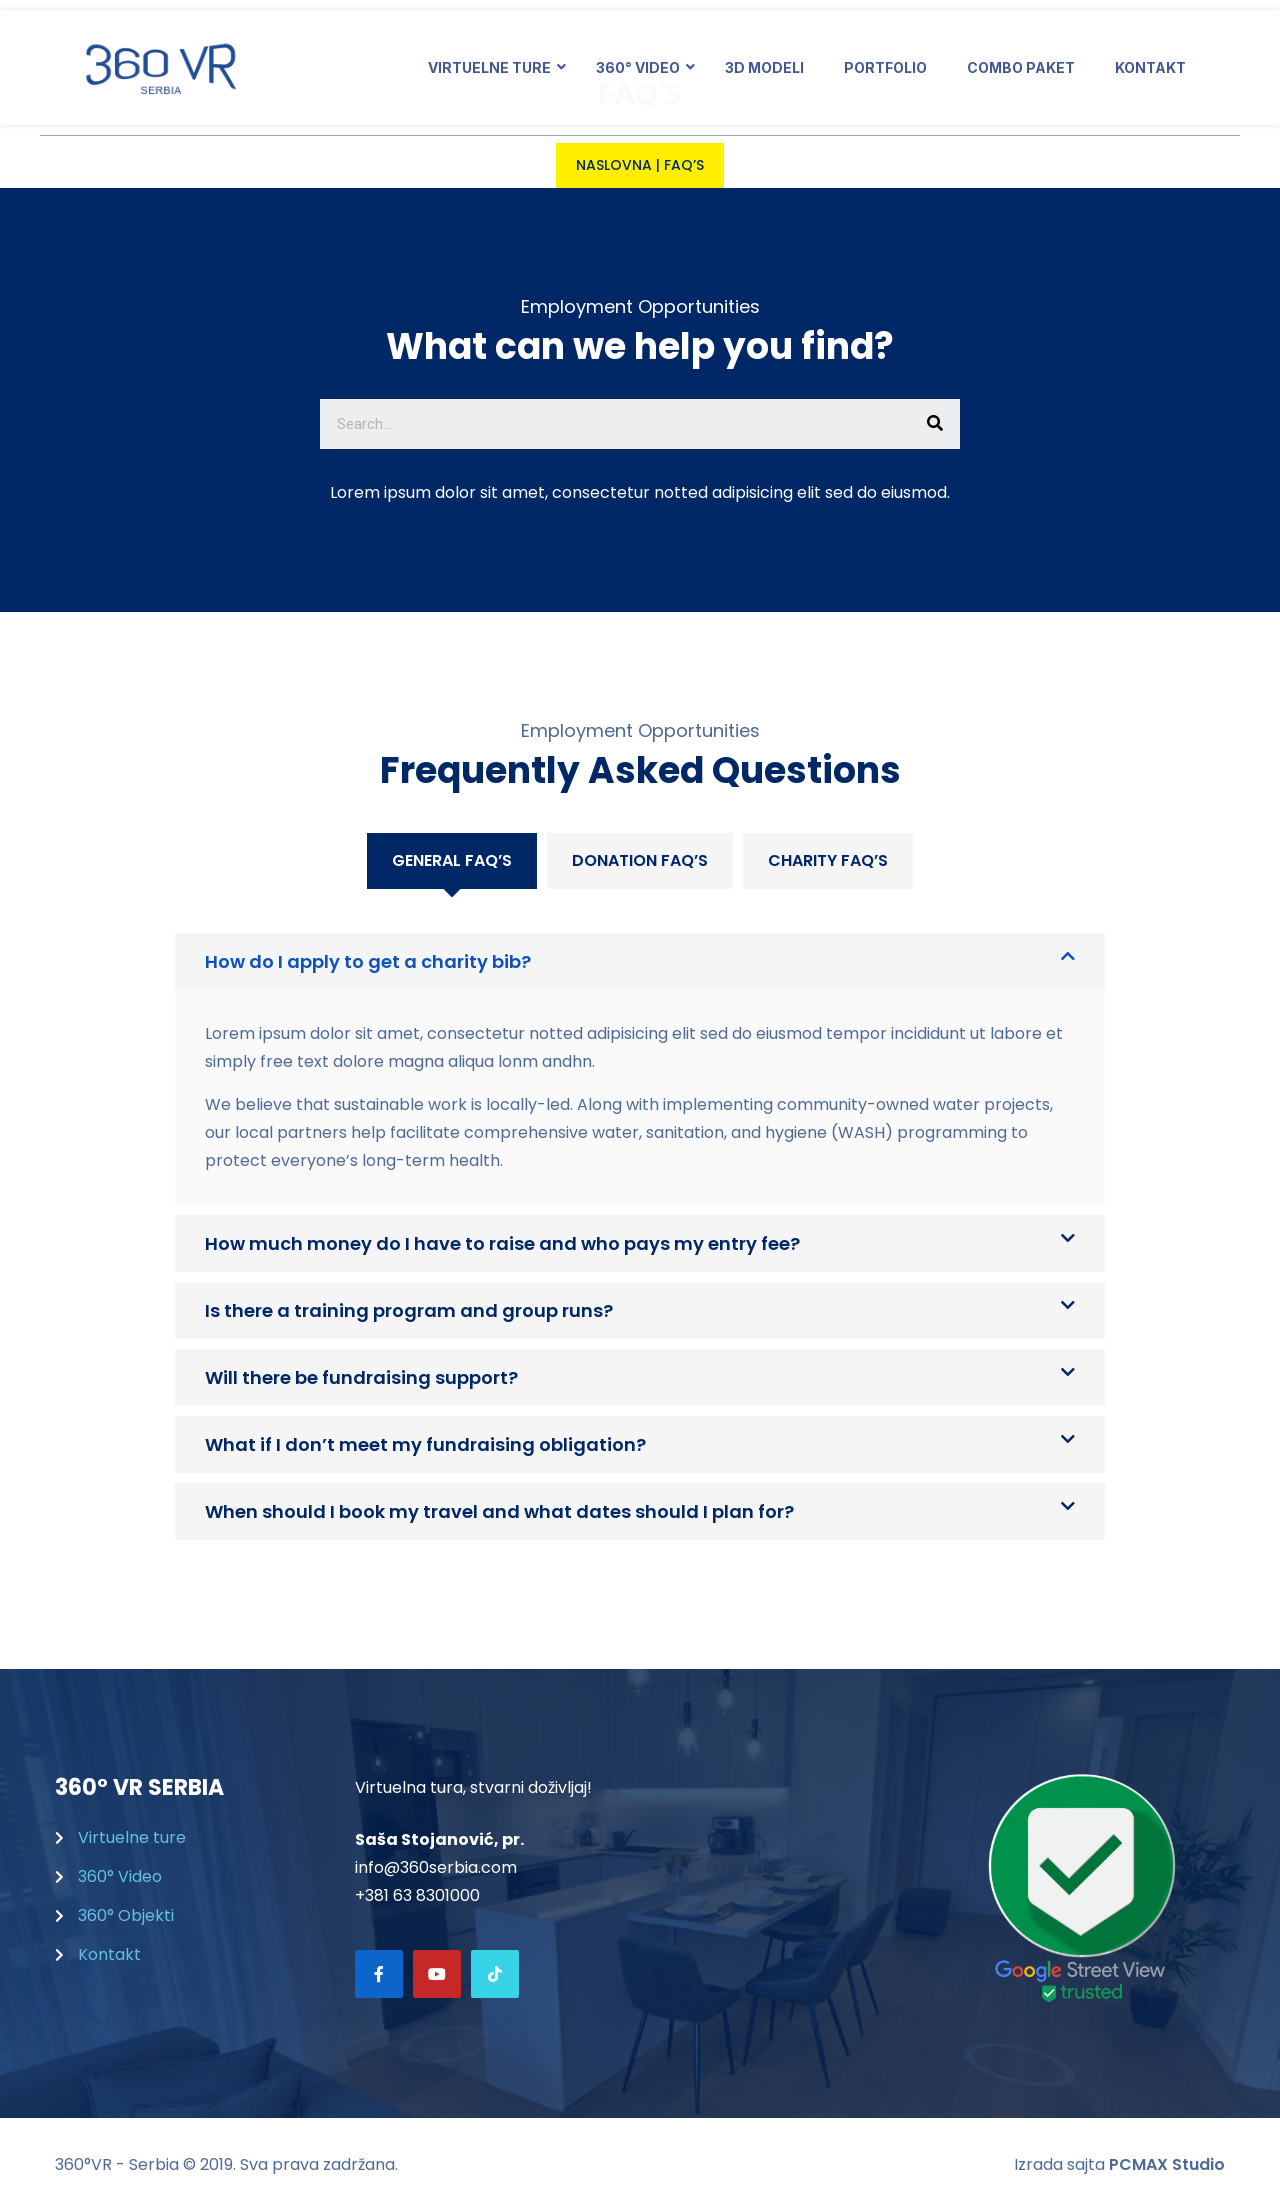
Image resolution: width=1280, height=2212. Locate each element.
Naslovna (614, 165)
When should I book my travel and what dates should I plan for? (499, 1511)
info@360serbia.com (436, 1867)
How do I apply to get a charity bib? (368, 961)
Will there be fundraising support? (361, 1377)
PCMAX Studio (1167, 2164)
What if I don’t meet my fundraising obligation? (425, 1444)
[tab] (452, 861)
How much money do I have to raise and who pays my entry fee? (502, 1243)
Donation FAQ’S (640, 860)
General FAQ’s (452, 860)
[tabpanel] (640, 1214)
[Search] (935, 424)
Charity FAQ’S (828, 860)
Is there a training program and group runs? (409, 1310)
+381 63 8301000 (417, 1895)
